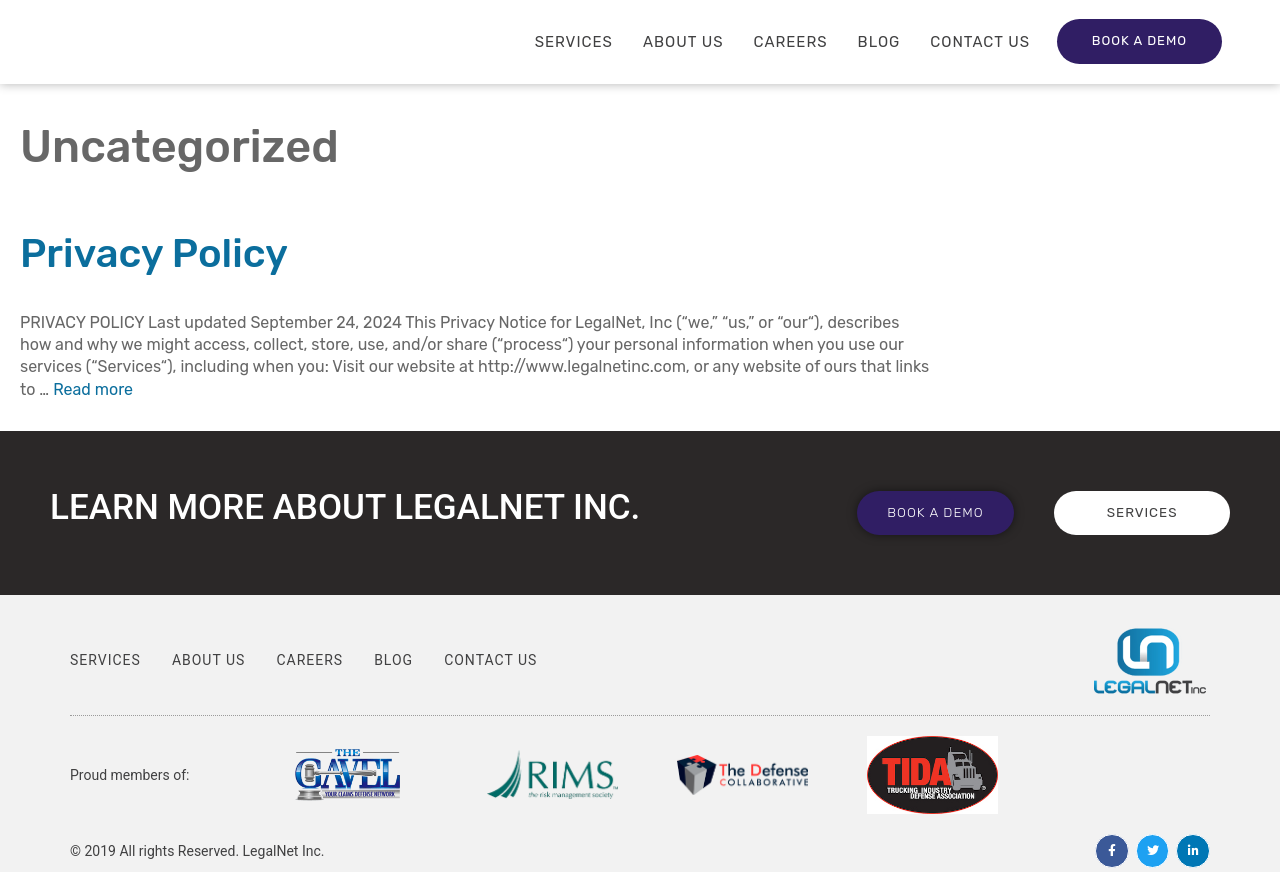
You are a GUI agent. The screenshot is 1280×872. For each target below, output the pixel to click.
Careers (791, 42)
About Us (683, 42)
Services (574, 42)
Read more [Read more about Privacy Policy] (93, 389)
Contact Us (980, 42)
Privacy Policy (154, 253)
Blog (879, 42)
